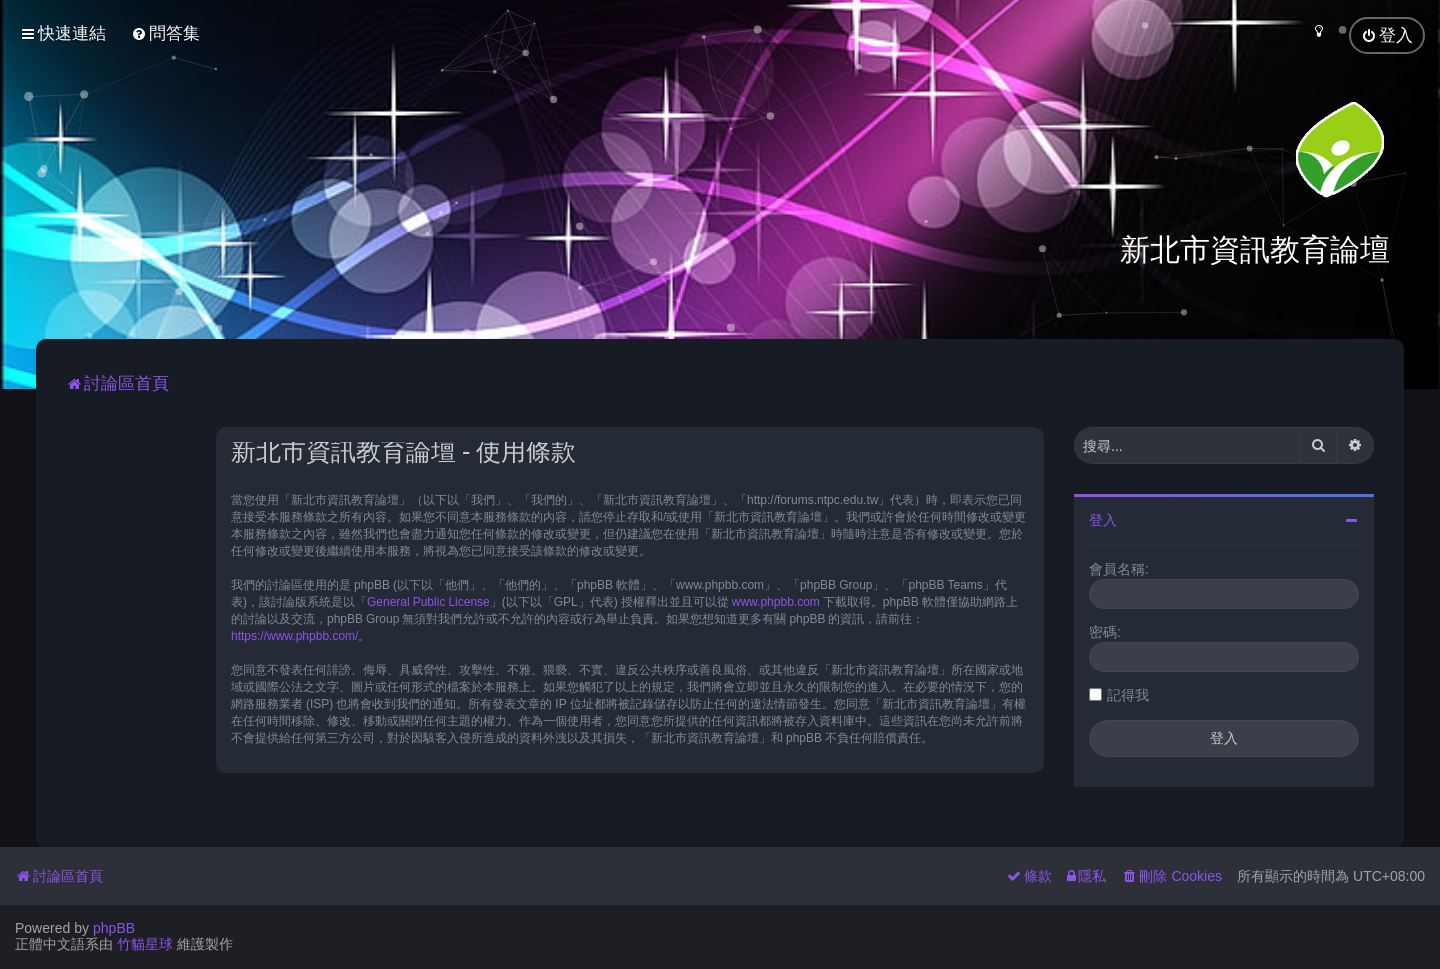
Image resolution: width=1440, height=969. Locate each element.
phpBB (114, 928)
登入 (1103, 520)
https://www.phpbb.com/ (294, 636)
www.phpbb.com (776, 602)
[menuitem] (165, 33)
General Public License (428, 602)
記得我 (1128, 695)
